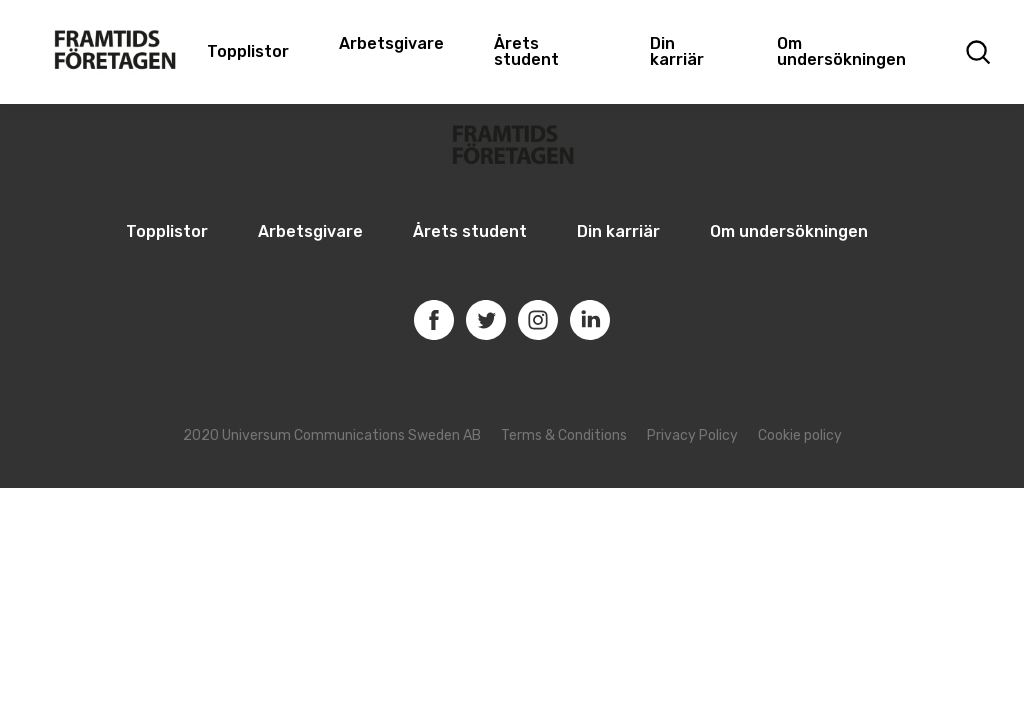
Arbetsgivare (391, 43)
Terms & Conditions (564, 435)
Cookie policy (800, 435)
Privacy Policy (692, 435)
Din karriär (677, 51)
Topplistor (167, 231)
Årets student (526, 51)
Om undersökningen (841, 51)
